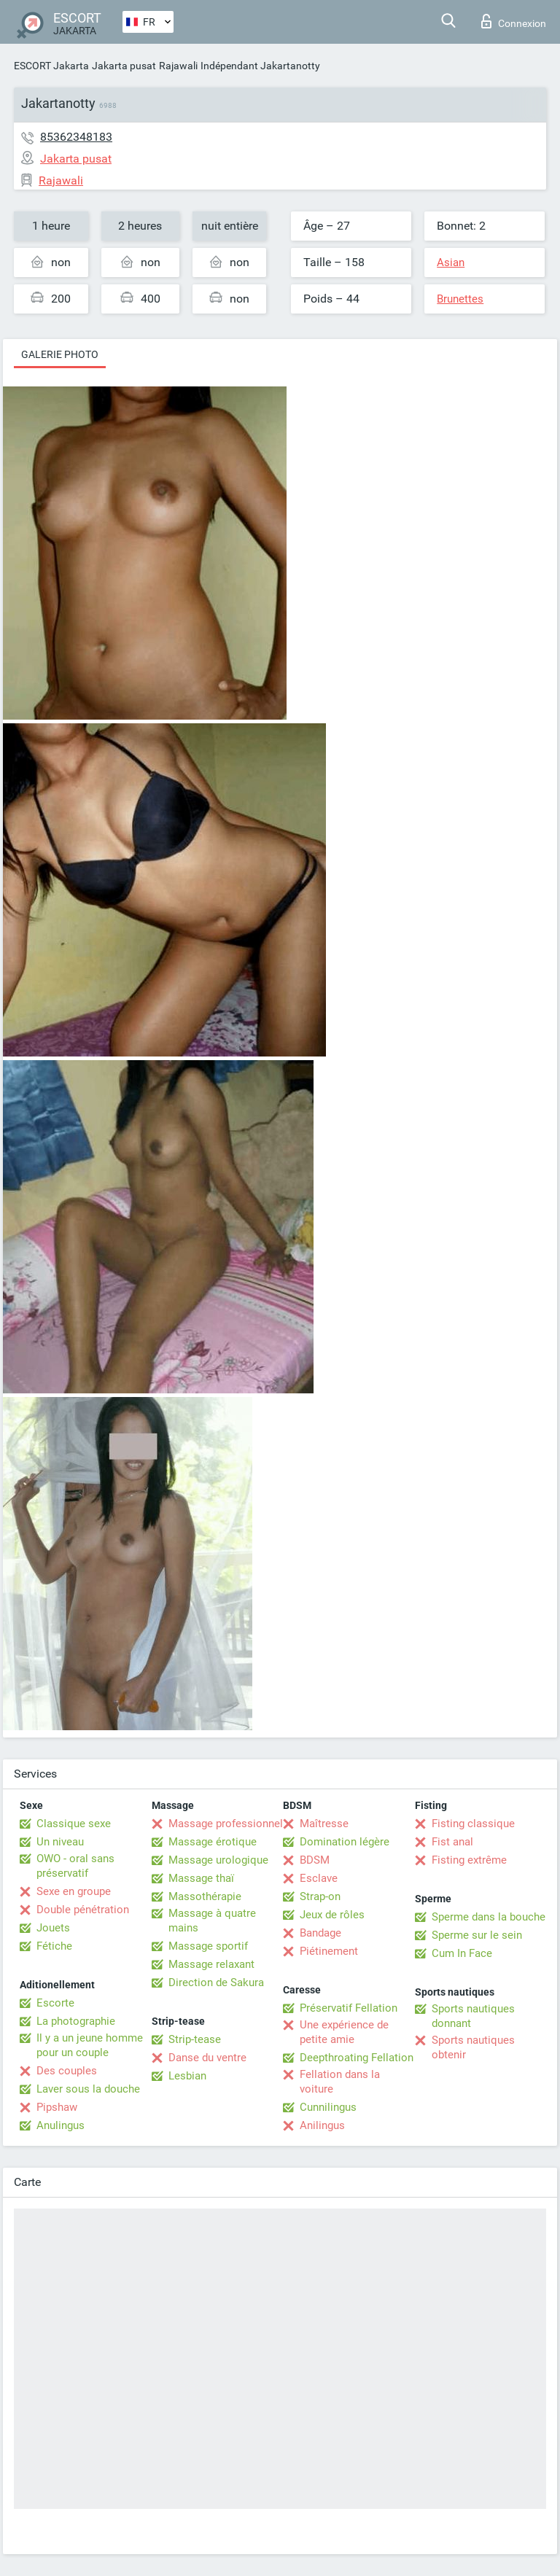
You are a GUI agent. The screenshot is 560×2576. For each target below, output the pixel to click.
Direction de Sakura (216, 1982)
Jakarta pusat (124, 65)
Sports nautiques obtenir (473, 2047)
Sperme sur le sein (477, 1935)
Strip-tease (194, 2039)
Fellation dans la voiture (340, 2082)
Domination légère (344, 1841)
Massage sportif (208, 1946)
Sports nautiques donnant (473, 2016)
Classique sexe (73, 1823)
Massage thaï (201, 1878)
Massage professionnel (225, 1823)
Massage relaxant (211, 1964)
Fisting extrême (469, 1860)
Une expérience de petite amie (344, 2032)
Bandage (320, 1932)
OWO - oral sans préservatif (75, 1866)
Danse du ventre (207, 2057)
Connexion (513, 21)
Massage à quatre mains (212, 1920)
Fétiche (54, 1946)
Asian (450, 262)
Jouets (53, 1927)
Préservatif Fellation (348, 2008)
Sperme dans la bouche (488, 1916)
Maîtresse (324, 1823)
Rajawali (178, 65)
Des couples (66, 2070)
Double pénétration (82, 1909)
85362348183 (76, 137)
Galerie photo (59, 354)
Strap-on (320, 1896)
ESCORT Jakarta (51, 65)
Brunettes (460, 299)
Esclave (319, 1878)
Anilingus (322, 2125)
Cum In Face (462, 1953)
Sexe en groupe (73, 1891)
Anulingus (60, 2125)
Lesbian (187, 2075)
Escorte (55, 2002)
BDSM (315, 1860)
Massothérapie (204, 1896)
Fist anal (452, 1841)
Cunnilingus (328, 2107)
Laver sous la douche (88, 2089)
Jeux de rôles (332, 1914)
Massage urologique (218, 1860)
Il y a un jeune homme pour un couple (89, 2045)
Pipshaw (56, 2107)
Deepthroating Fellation (356, 2057)
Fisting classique (473, 1823)
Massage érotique (212, 1841)
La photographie (75, 2021)
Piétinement (329, 1951)
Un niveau (60, 1841)
